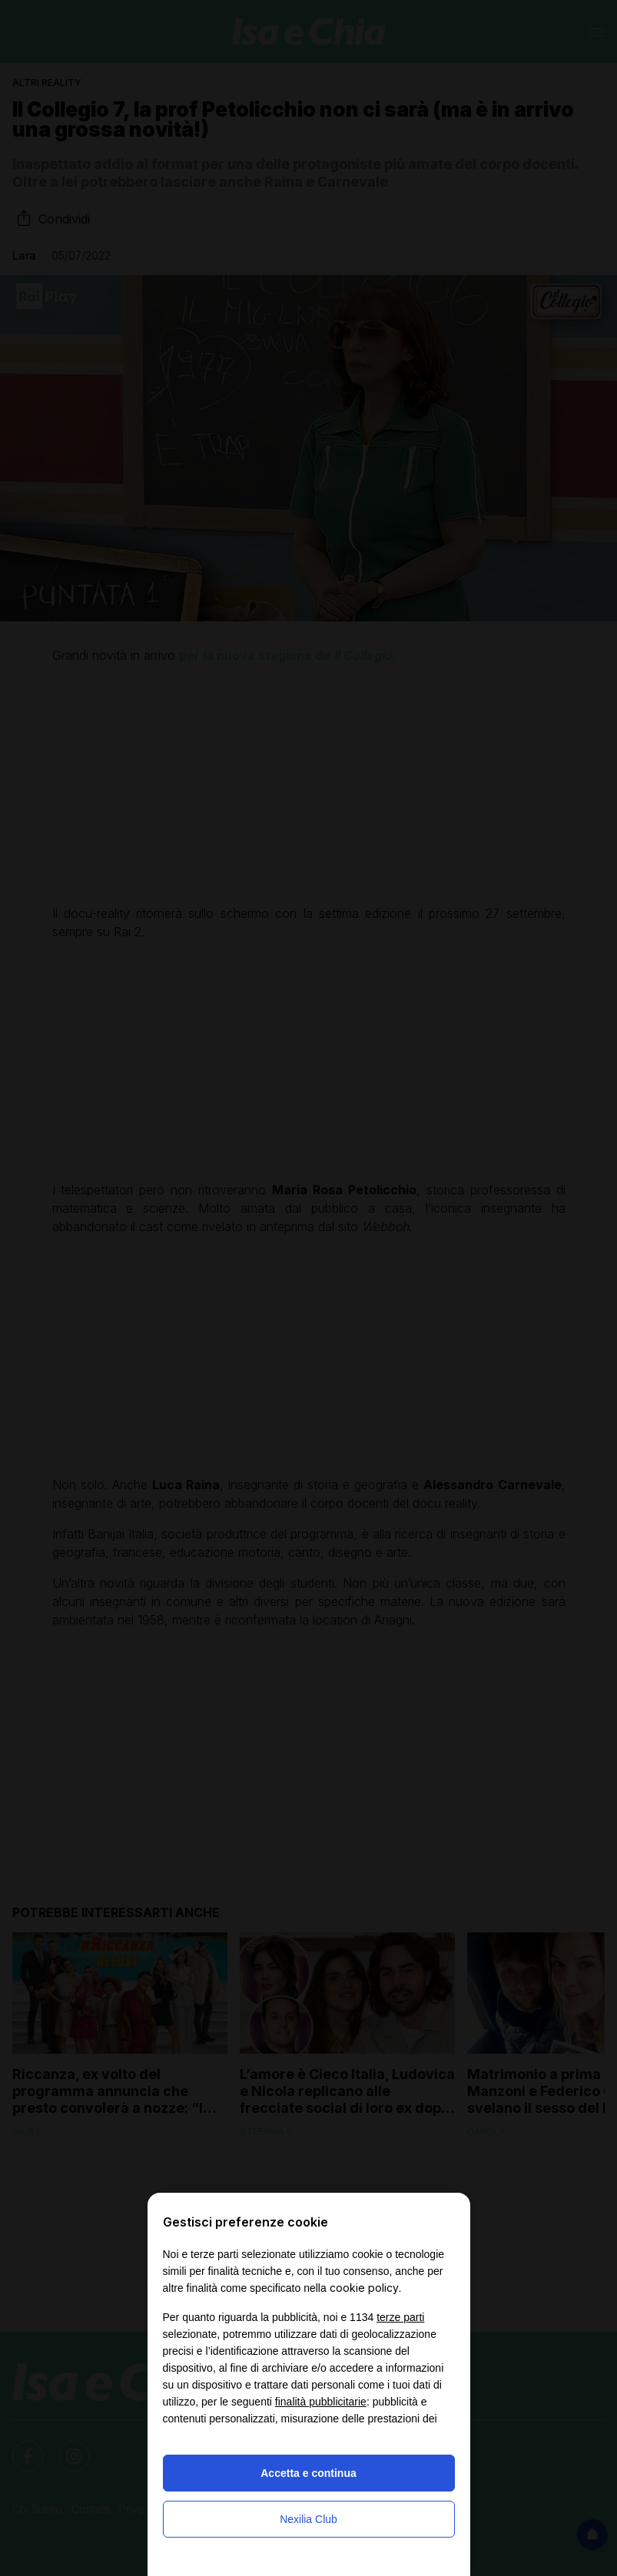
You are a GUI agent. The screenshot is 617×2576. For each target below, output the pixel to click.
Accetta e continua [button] (308, 2473)
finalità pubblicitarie (321, 2402)
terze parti (400, 2317)
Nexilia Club (308, 2519)
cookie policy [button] (364, 2287)
